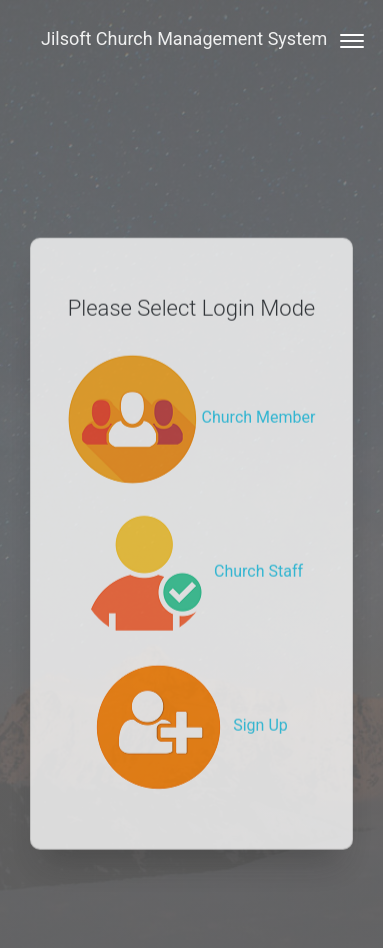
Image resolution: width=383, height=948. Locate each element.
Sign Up (191, 708)
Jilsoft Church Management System (184, 38)
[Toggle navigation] (345, 38)
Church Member (192, 400)
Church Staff (191, 554)
